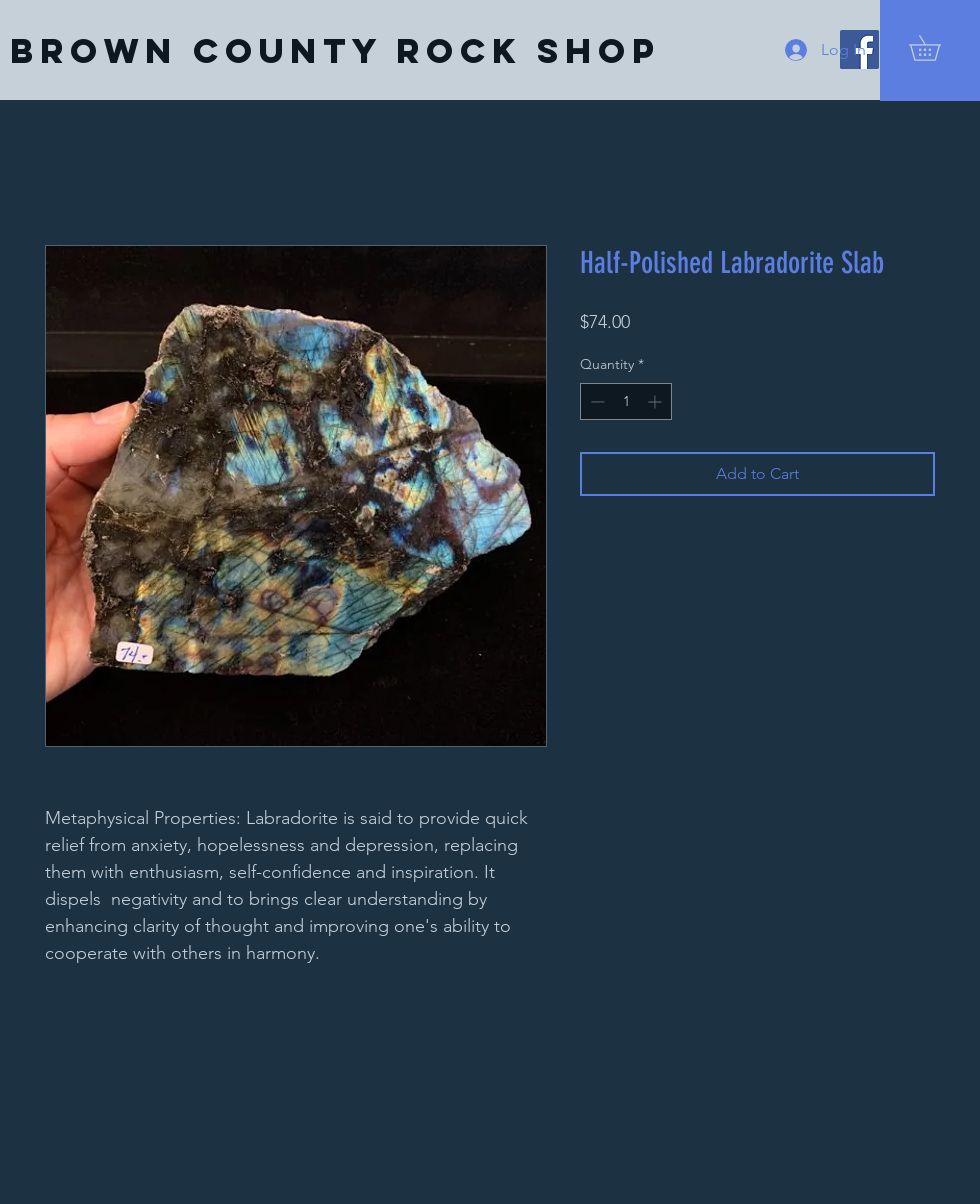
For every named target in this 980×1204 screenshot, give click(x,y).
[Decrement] (595, 401)
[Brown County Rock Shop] (335, 51)
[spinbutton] (626, 401)
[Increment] (656, 401)
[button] (937, 48)
